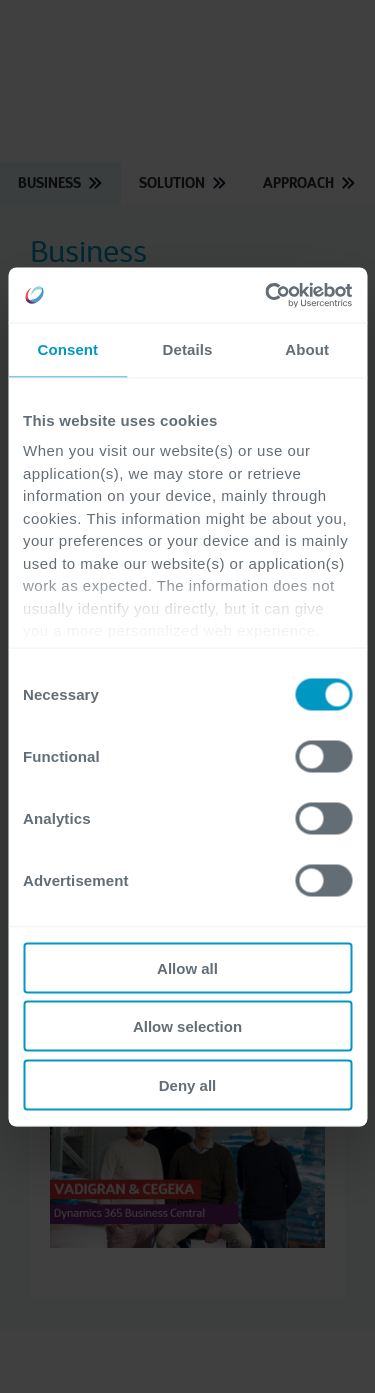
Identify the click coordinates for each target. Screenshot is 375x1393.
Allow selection (187, 1026)
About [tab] (307, 349)
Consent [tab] (67, 349)
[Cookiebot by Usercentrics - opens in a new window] (267, 295)
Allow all (187, 967)
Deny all (188, 1084)
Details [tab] (188, 349)
